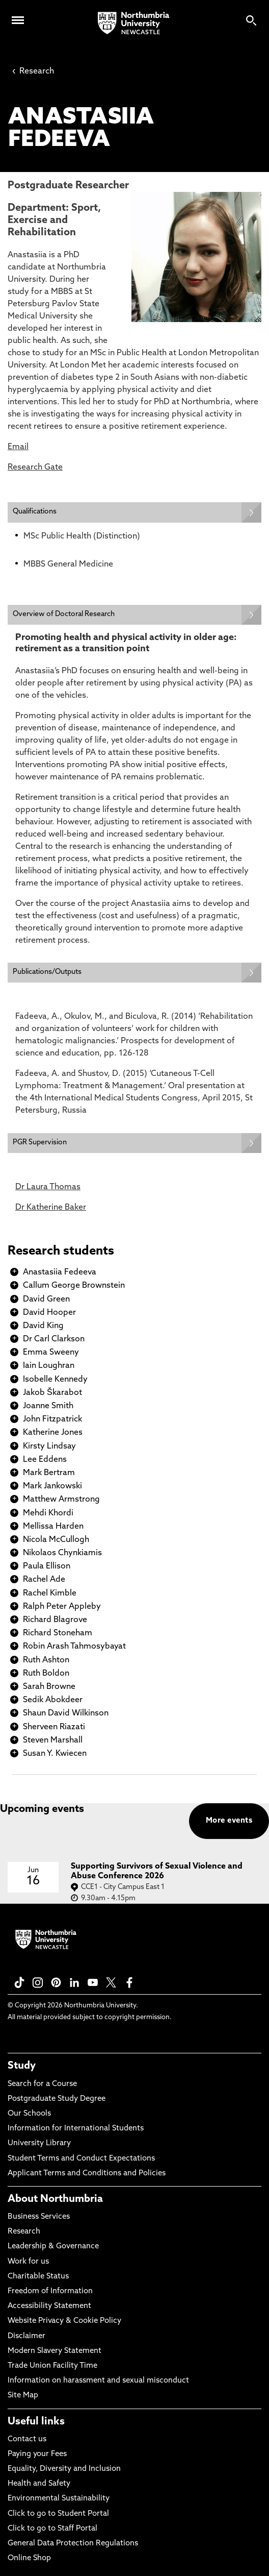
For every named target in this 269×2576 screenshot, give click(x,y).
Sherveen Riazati (54, 1727)
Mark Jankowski (52, 1486)
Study (22, 2066)
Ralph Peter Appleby (62, 1607)
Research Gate (35, 467)
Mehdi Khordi (48, 1513)
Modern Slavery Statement (54, 2351)
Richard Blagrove (55, 1620)
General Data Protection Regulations (73, 2543)
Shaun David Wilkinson (66, 1713)
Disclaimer (26, 2336)
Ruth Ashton (46, 1660)
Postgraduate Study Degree (56, 2099)
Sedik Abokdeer (53, 1700)
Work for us (28, 2262)
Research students (61, 1251)
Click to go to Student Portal (58, 2514)
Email (18, 447)
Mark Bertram (49, 1473)
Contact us (27, 2439)
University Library (39, 2143)
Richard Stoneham (57, 1633)
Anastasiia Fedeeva (59, 1272)
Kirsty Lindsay (49, 1446)
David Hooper (49, 1313)
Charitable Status (38, 2276)
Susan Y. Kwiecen (55, 1754)
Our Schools (29, 2114)
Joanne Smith (48, 1406)
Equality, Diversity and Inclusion (64, 2469)
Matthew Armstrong (61, 1499)
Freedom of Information (50, 2291)
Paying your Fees (37, 2454)
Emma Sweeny (51, 1352)
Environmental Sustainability (59, 2499)
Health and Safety (39, 2484)
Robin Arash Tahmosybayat (74, 1646)
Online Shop (29, 2558)
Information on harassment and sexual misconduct (98, 2381)
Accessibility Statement (49, 2306)
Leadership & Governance (53, 2246)
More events (229, 1821)
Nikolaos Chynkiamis (62, 1553)
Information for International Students (76, 2128)
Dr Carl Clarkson (54, 1339)
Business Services (39, 2217)
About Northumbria (55, 2199)
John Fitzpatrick (52, 1419)
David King (43, 1326)
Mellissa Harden (53, 1527)
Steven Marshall (53, 1740)
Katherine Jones (53, 1433)
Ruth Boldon (46, 1674)
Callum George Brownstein (74, 1286)
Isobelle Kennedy (55, 1380)
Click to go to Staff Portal (52, 2529)
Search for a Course (42, 2084)
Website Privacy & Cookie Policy (64, 2321)
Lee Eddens (45, 1460)
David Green (46, 1299)
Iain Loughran (48, 1366)
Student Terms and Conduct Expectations (81, 2159)
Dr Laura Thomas (47, 1187)
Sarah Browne (49, 1687)
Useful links (36, 2422)
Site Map (23, 2395)
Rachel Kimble (49, 1593)
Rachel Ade (44, 1580)
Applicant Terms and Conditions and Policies (87, 2173)
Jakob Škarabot (52, 1393)
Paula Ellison (46, 1566)
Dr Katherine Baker (50, 1208)
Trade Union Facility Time (52, 2366)
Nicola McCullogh (56, 1540)
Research (33, 71)
